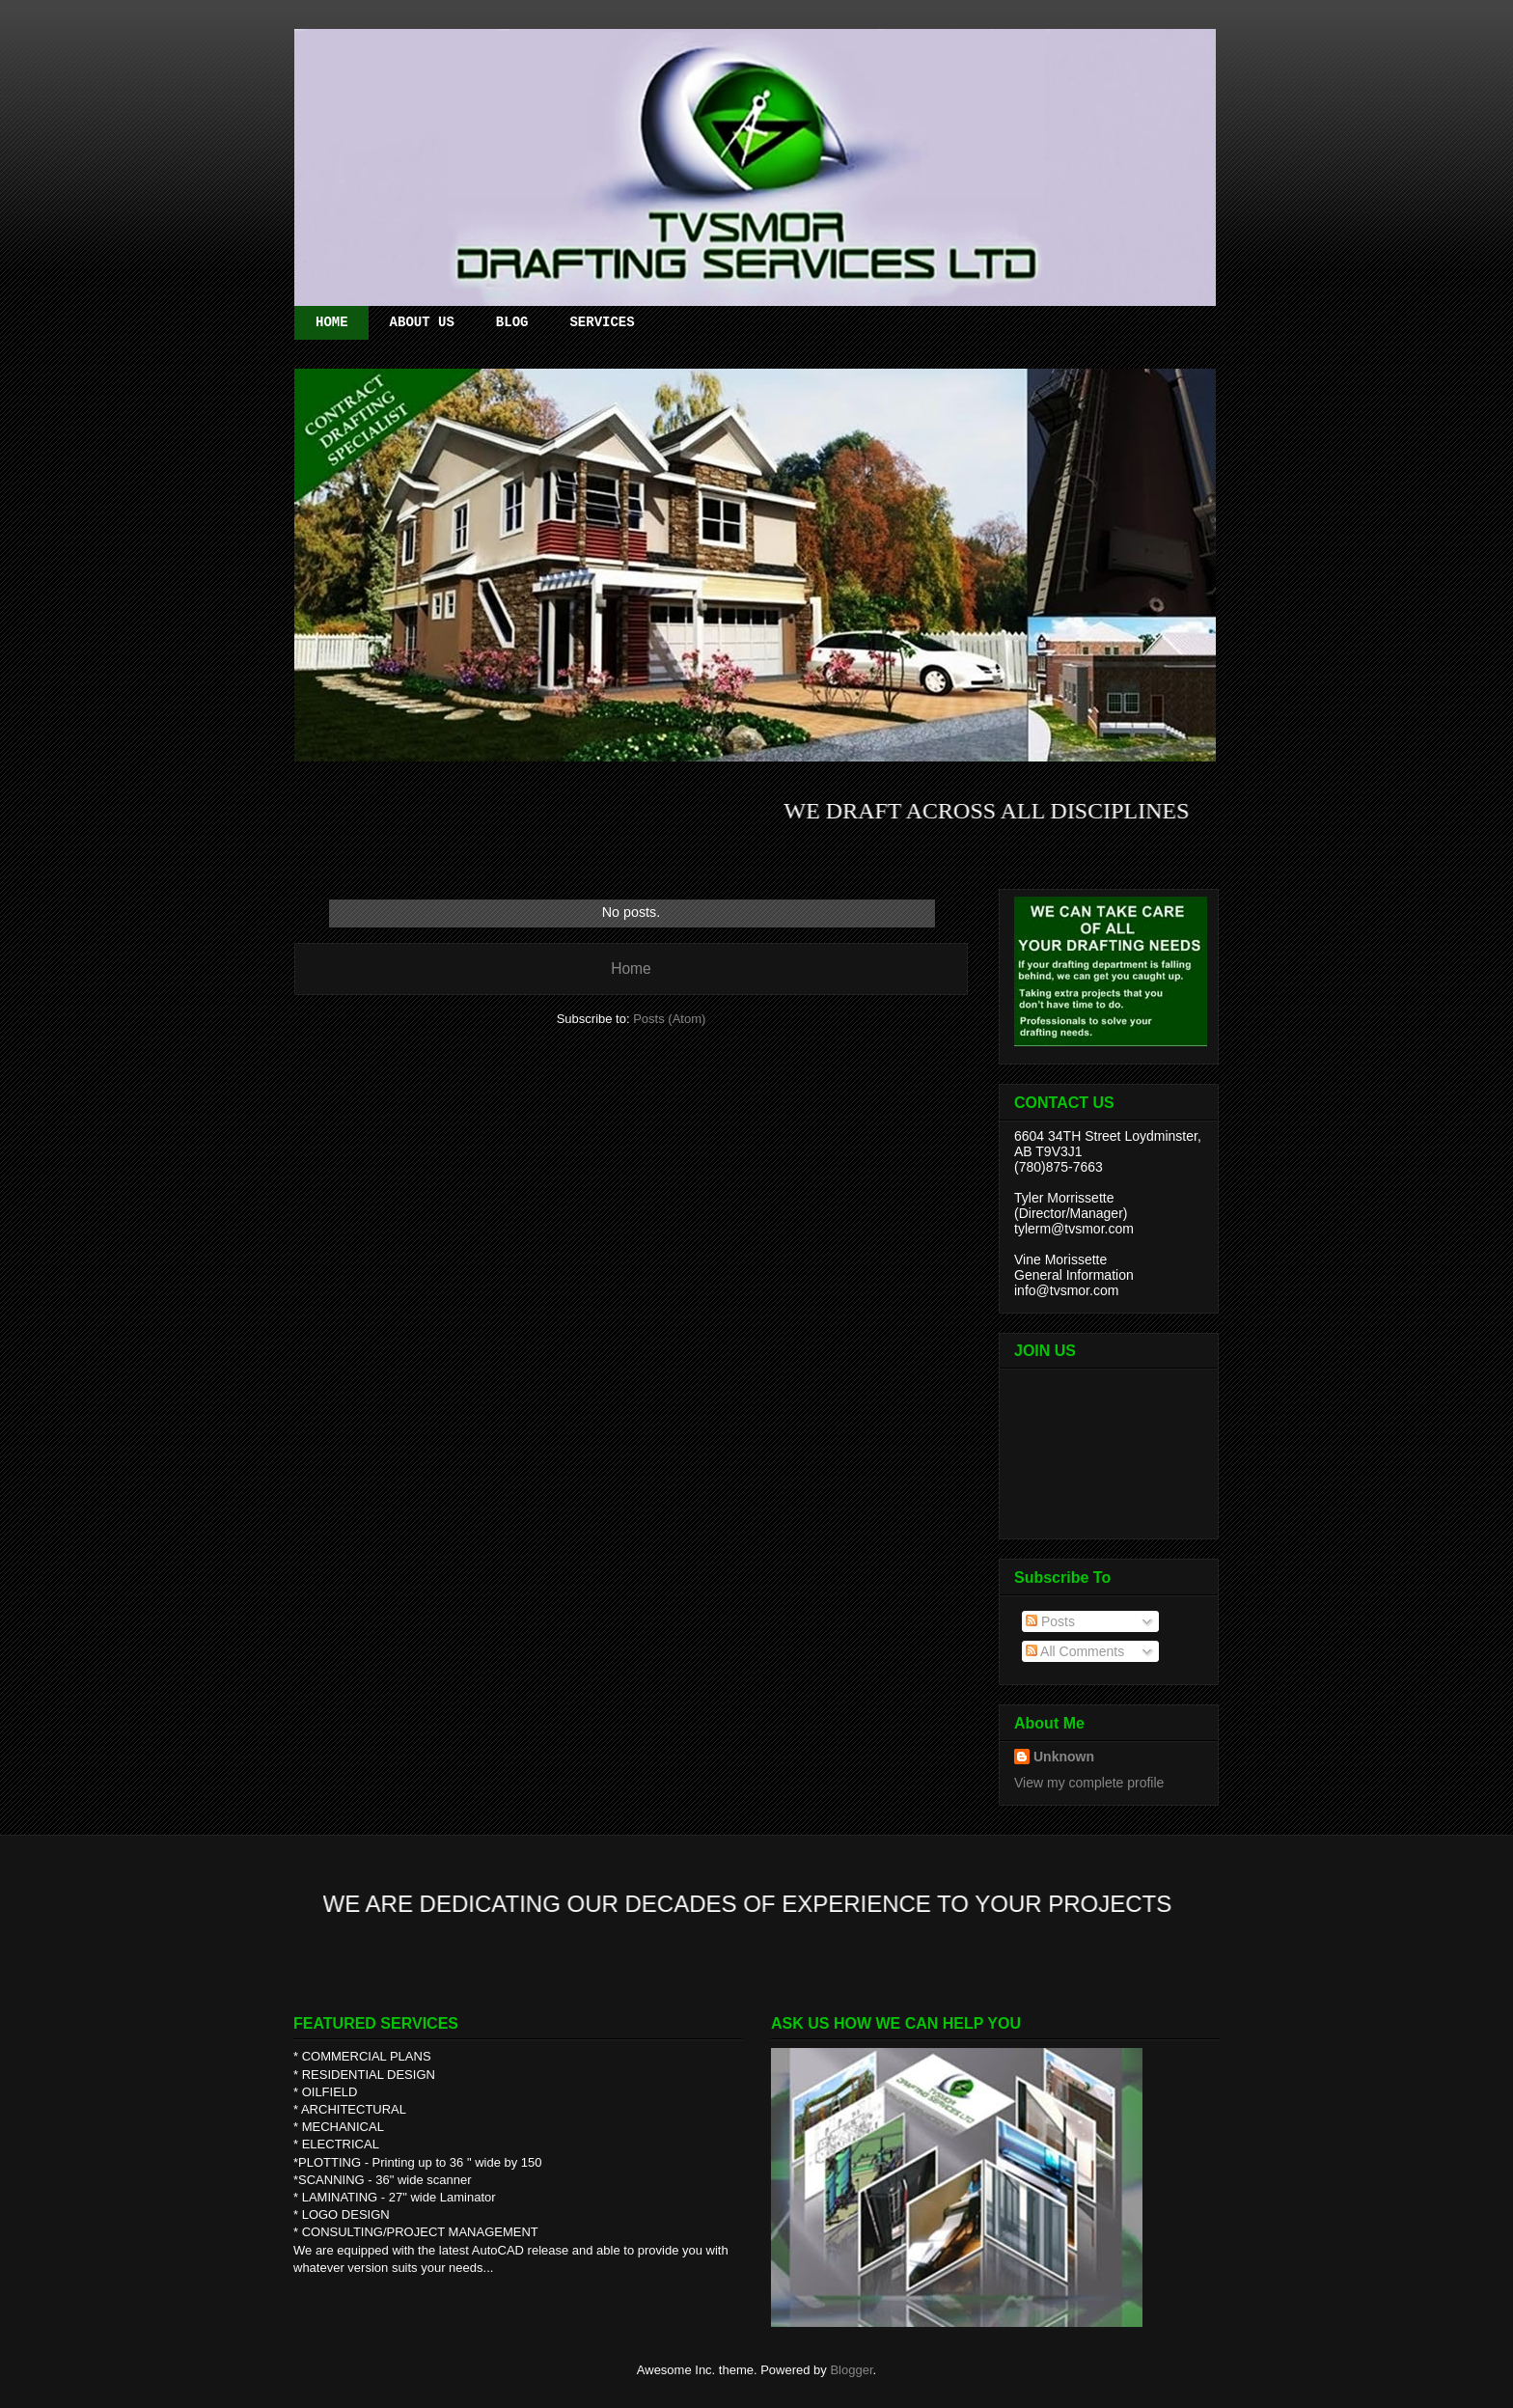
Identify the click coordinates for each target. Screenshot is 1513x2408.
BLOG (512, 322)
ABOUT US (422, 322)
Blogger (851, 2370)
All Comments (1075, 1651)
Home (631, 968)
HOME (332, 322)
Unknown (1063, 1756)
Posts (1050, 1621)
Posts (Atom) (669, 1018)
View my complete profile (1089, 1782)
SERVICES (601, 322)
